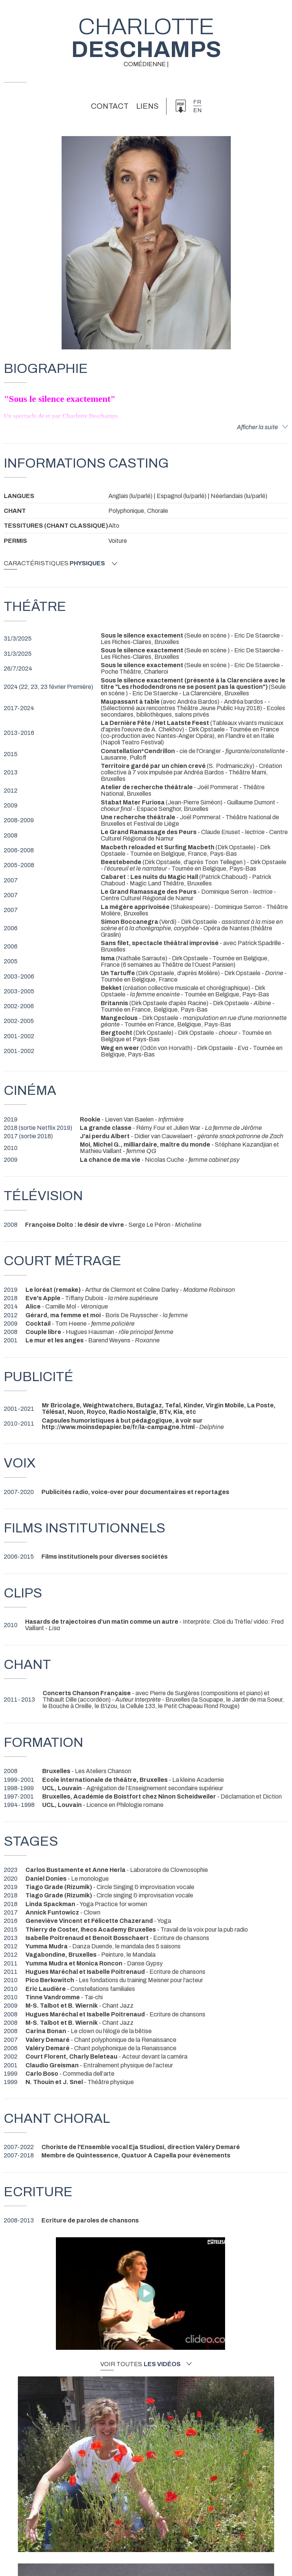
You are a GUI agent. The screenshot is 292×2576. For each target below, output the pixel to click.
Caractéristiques (60, 563)
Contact (110, 106)
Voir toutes (146, 2364)
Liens (147, 106)
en (197, 110)
